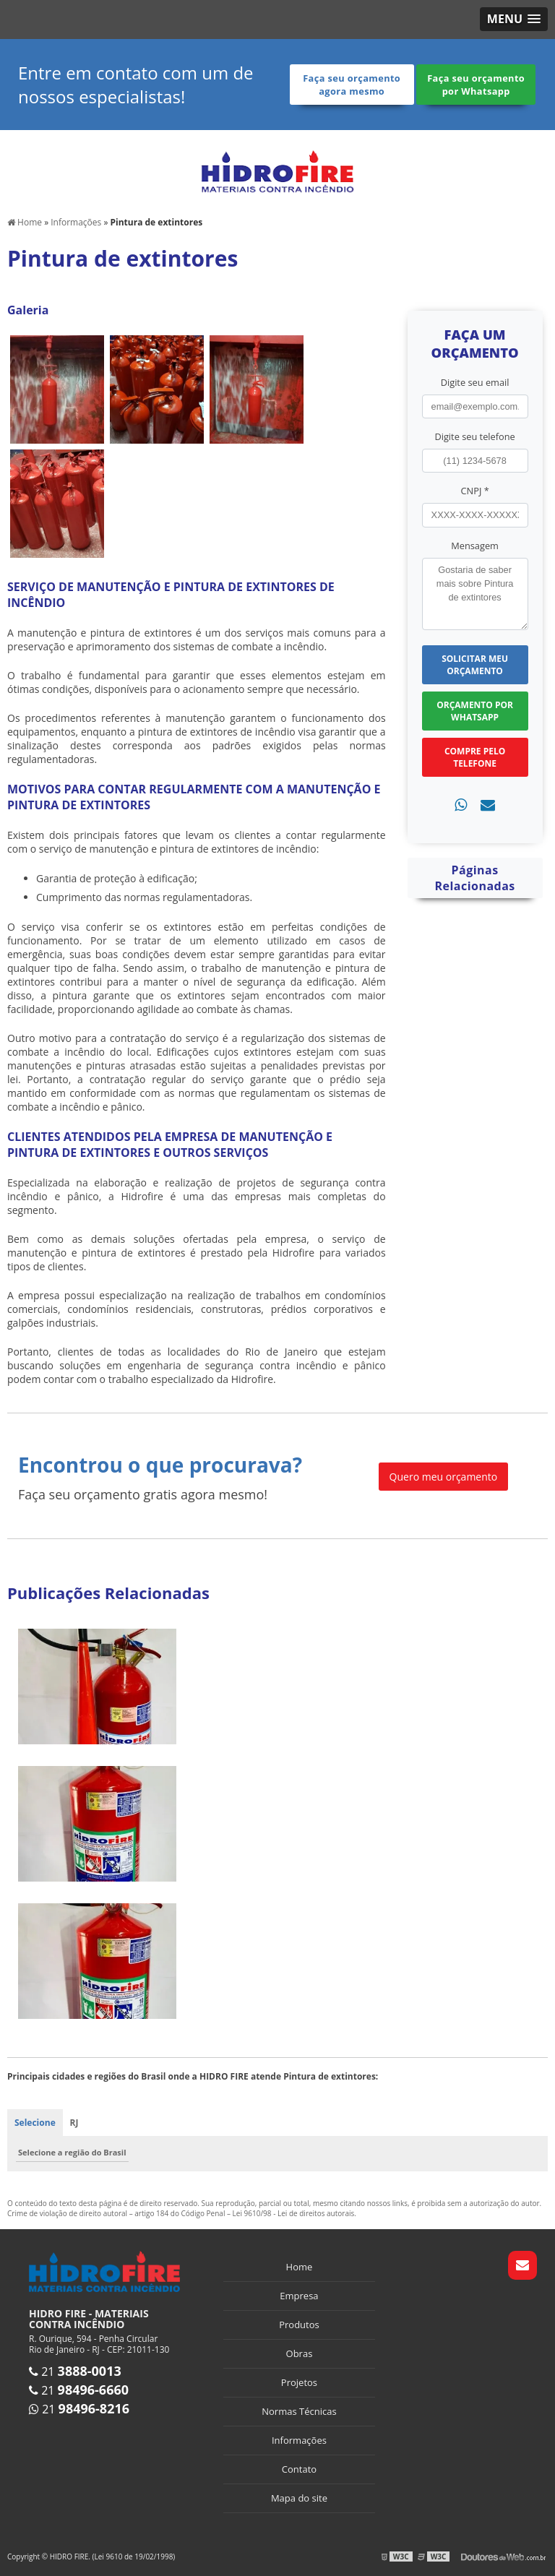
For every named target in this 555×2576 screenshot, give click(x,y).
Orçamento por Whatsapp (474, 710)
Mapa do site (299, 2497)
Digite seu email (475, 382)
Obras (299, 2353)
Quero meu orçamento (444, 1476)
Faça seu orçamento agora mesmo (351, 85)
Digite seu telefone (474, 436)
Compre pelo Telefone (474, 756)
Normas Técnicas (299, 2411)
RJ (74, 2122)
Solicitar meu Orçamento (475, 664)
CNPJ (474, 490)
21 (75, 2371)
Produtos (299, 2324)
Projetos (299, 2382)
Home (299, 2266)
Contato (299, 2469)
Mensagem (475, 544)
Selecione (35, 2122)
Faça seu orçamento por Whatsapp (475, 85)
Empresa (299, 2295)
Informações (299, 2440)
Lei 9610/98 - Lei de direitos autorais (294, 2213)
